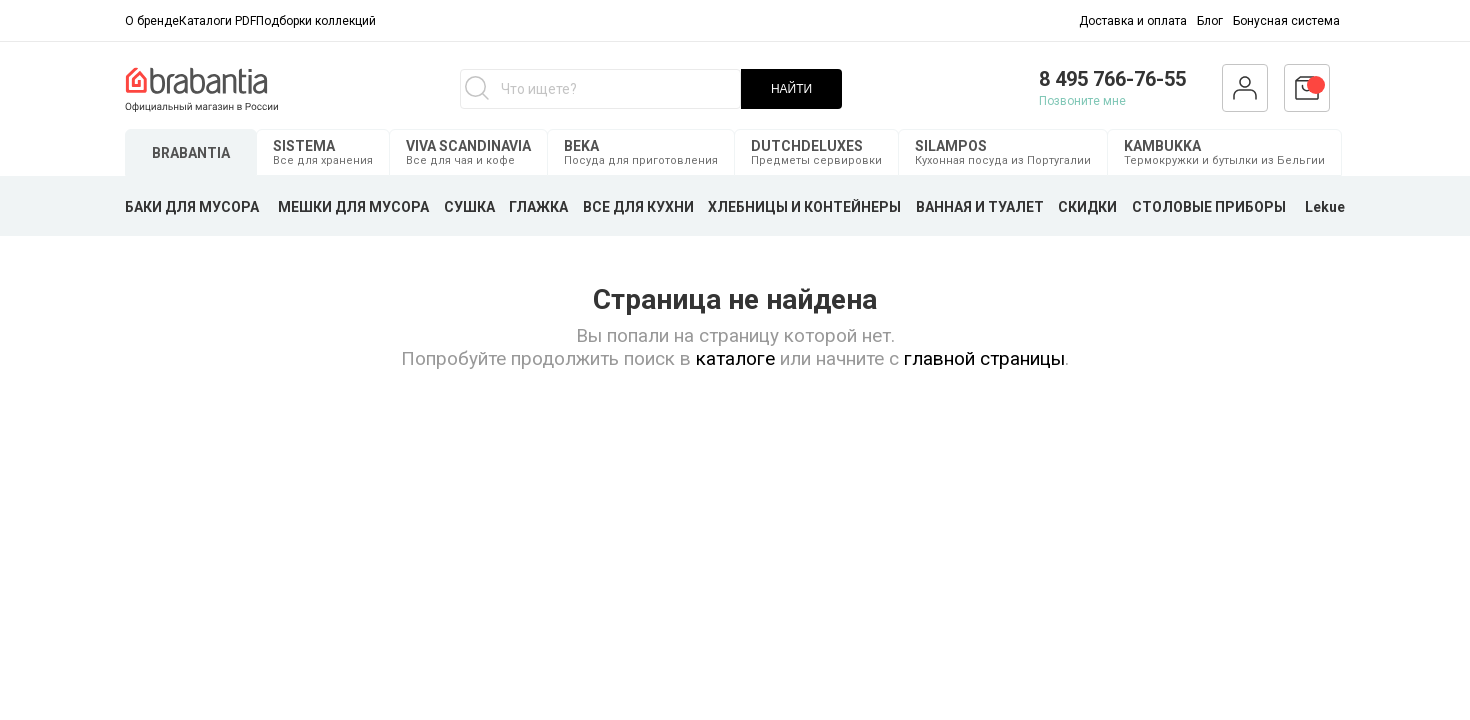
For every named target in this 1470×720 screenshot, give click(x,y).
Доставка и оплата (1133, 21)
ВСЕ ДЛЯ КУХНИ (638, 207)
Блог (1210, 21)
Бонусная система (1286, 21)
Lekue (1325, 207)
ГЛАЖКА (538, 207)
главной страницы (984, 358)
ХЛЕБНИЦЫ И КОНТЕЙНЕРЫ (804, 207)
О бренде (152, 21)
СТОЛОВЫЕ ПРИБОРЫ (1209, 207)
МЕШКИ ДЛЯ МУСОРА (353, 207)
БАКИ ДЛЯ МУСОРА (192, 207)
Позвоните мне (1082, 101)
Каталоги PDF (217, 21)
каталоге (735, 358)
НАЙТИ (791, 89)
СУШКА (469, 207)
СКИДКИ (1087, 207)
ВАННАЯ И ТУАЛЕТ (980, 207)
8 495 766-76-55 (1112, 79)
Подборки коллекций (316, 21)
